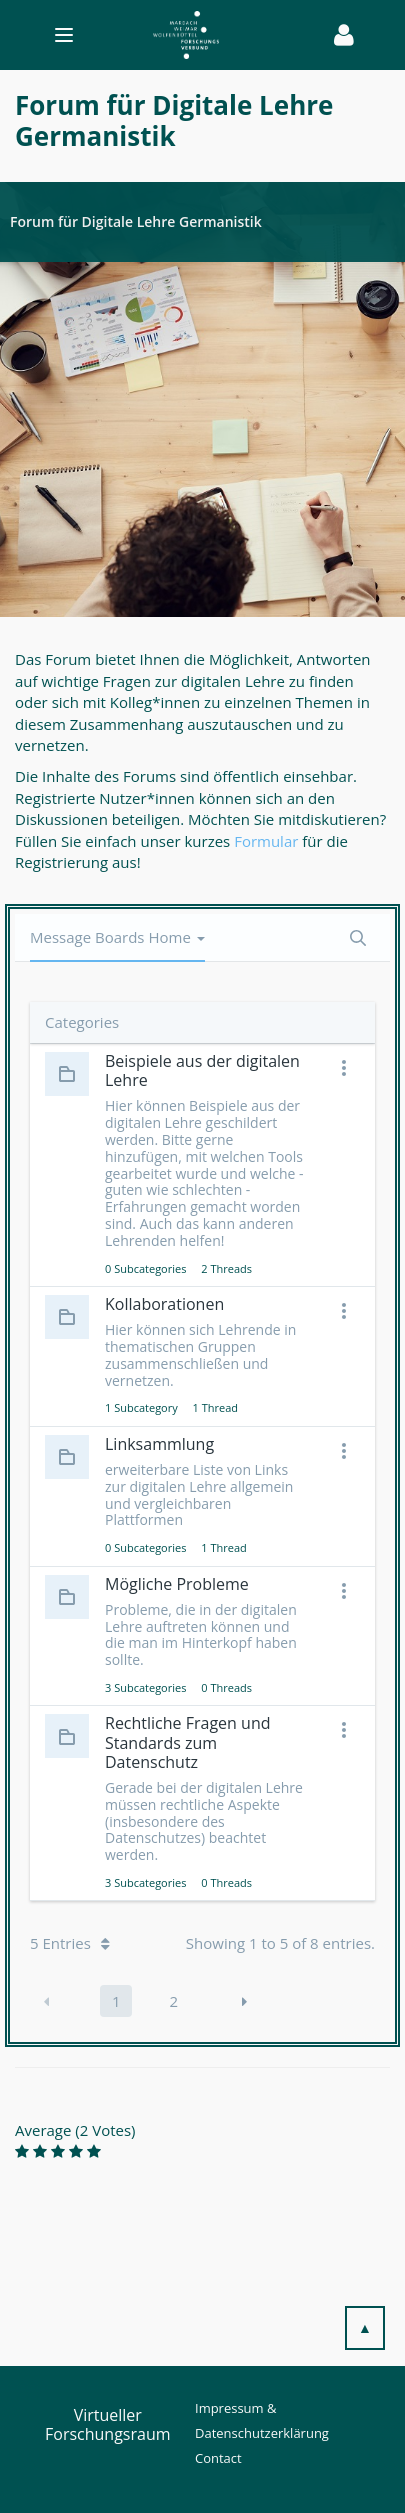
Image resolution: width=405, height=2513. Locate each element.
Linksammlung (159, 1444)
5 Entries (70, 1943)
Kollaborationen (164, 1304)
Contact (218, 2458)
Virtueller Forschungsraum (108, 2424)
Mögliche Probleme (177, 1584)
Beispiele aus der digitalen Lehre (202, 1070)
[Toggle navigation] (171, 35)
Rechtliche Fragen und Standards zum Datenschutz (187, 1742)
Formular (268, 841)
